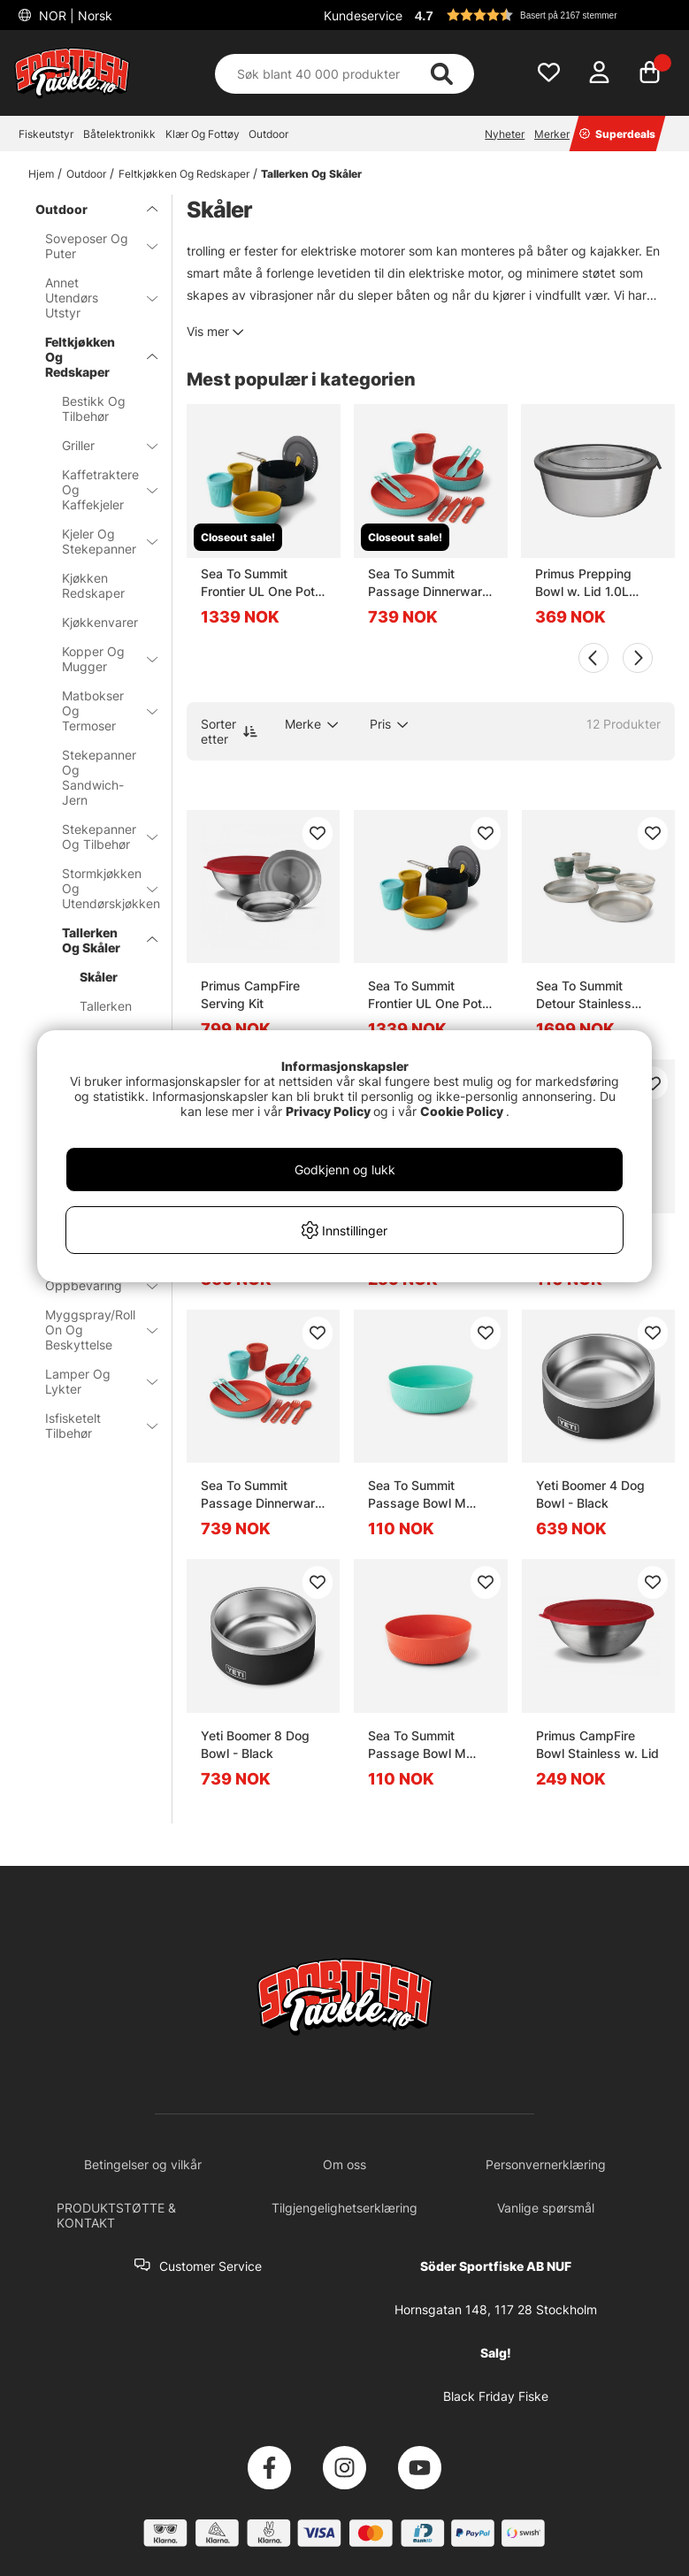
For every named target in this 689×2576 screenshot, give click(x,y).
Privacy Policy (328, 1111)
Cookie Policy (461, 1111)
